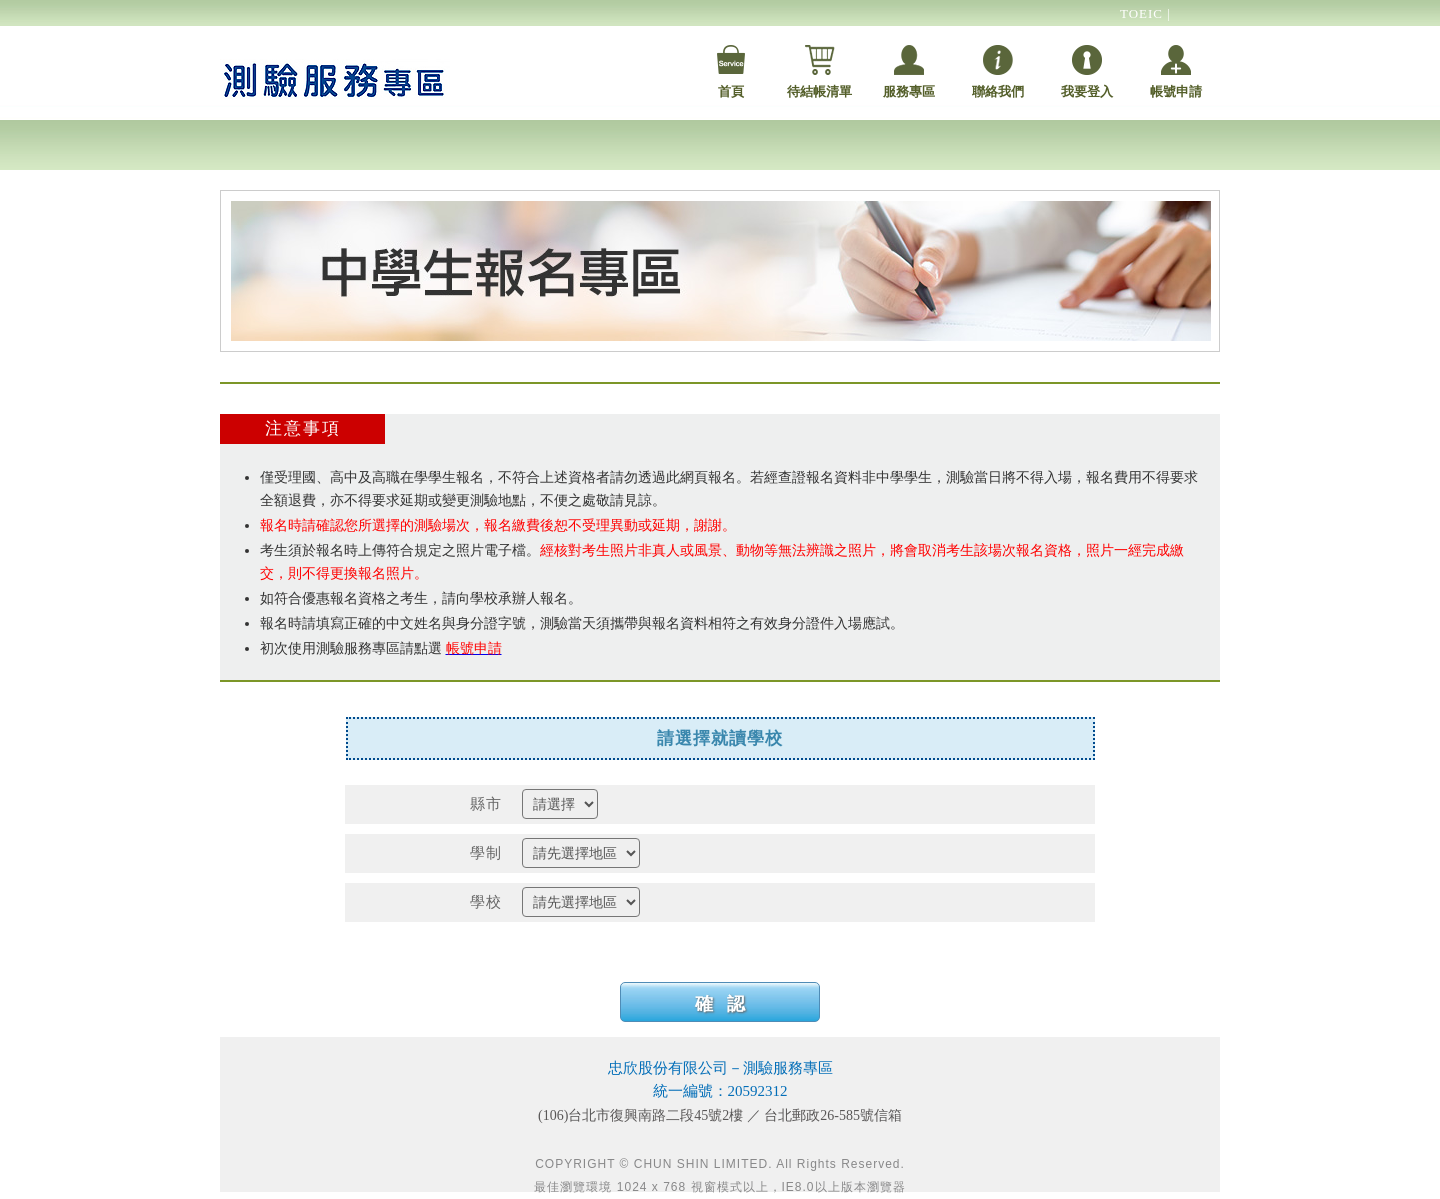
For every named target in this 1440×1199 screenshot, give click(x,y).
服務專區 (909, 91)
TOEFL (1142, 40)
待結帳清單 (819, 91)
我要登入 (1087, 91)
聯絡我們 (998, 91)
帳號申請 (1176, 91)
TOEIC (1143, 13)
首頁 (731, 91)
